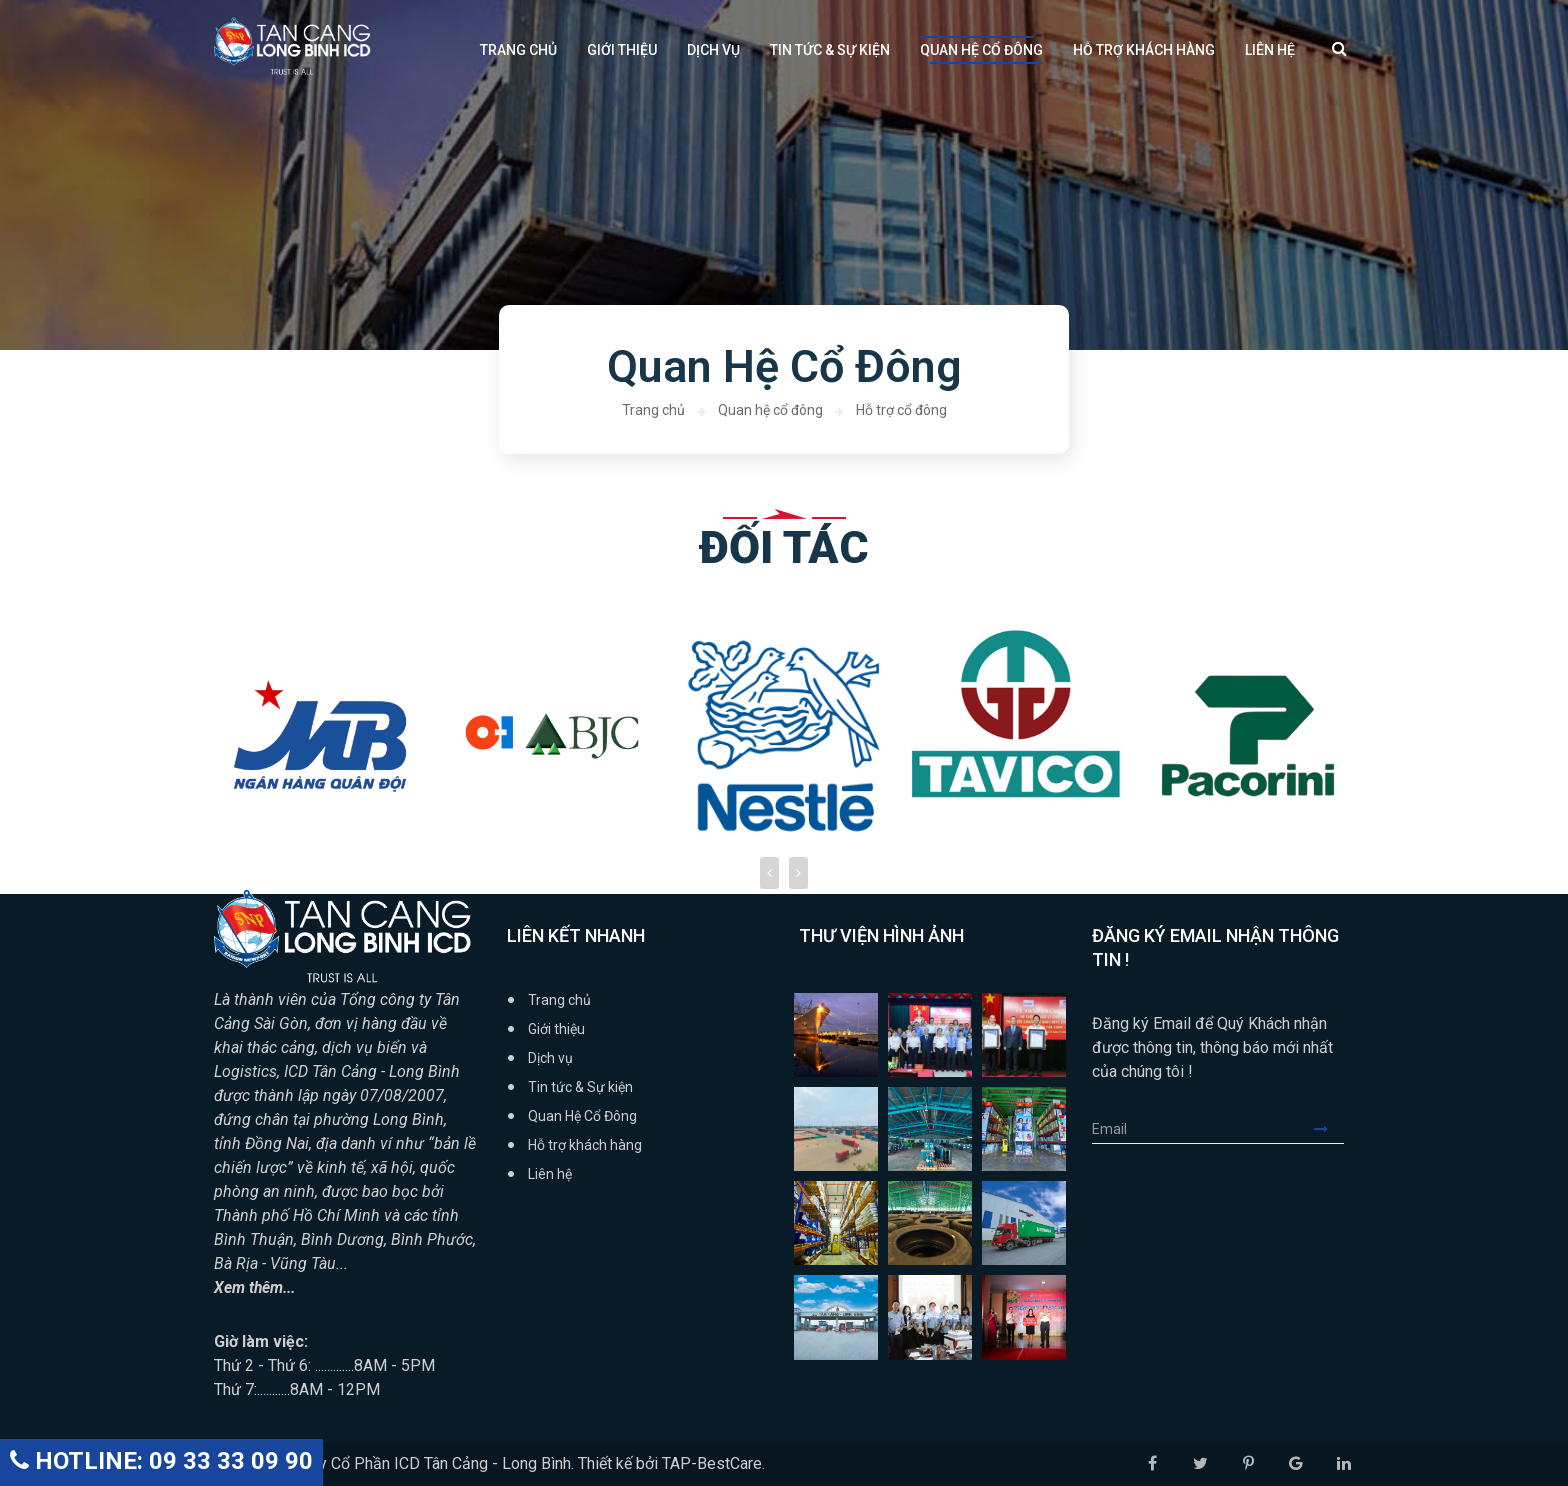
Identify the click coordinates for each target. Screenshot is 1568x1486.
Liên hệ (1270, 50)
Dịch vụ (713, 50)
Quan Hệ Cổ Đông (981, 50)
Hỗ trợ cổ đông (901, 410)
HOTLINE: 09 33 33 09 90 (161, 1461)
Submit (1329, 1129)
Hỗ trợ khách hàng (1144, 50)
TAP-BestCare (712, 1463)
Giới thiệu (622, 50)
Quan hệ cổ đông (770, 410)
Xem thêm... (256, 1287)
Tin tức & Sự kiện (830, 50)
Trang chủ (518, 50)
